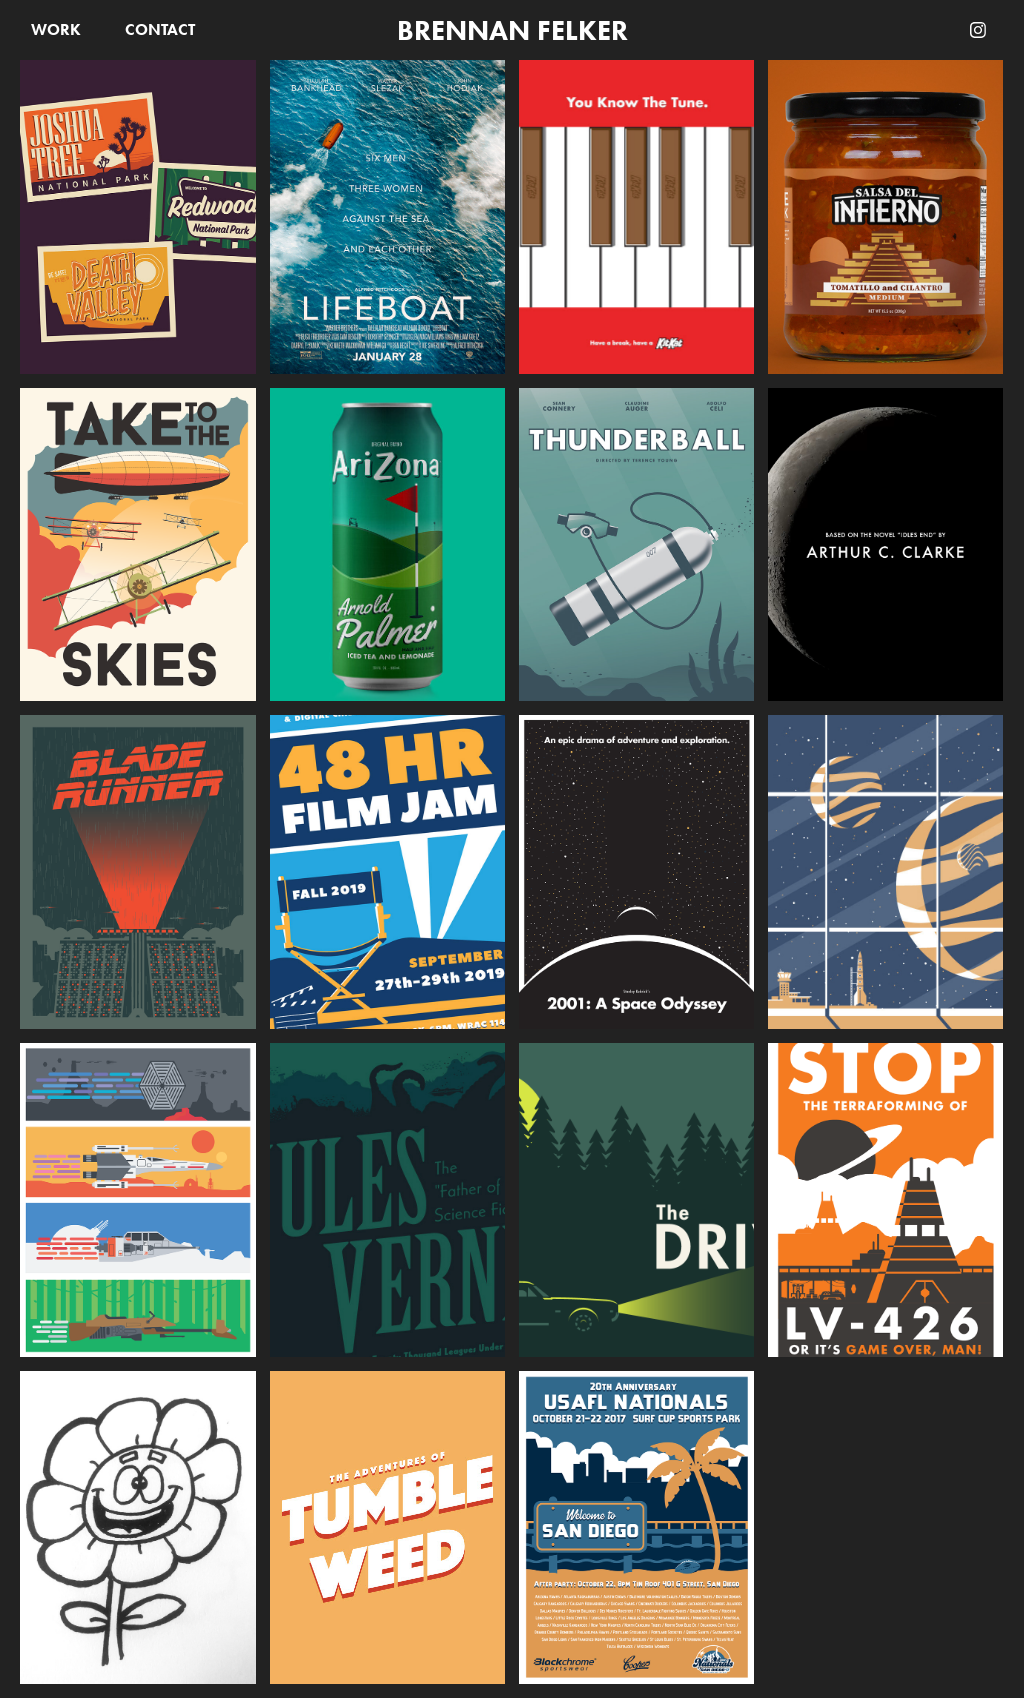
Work (56, 29)
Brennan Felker (512, 30)
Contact (160, 29)
